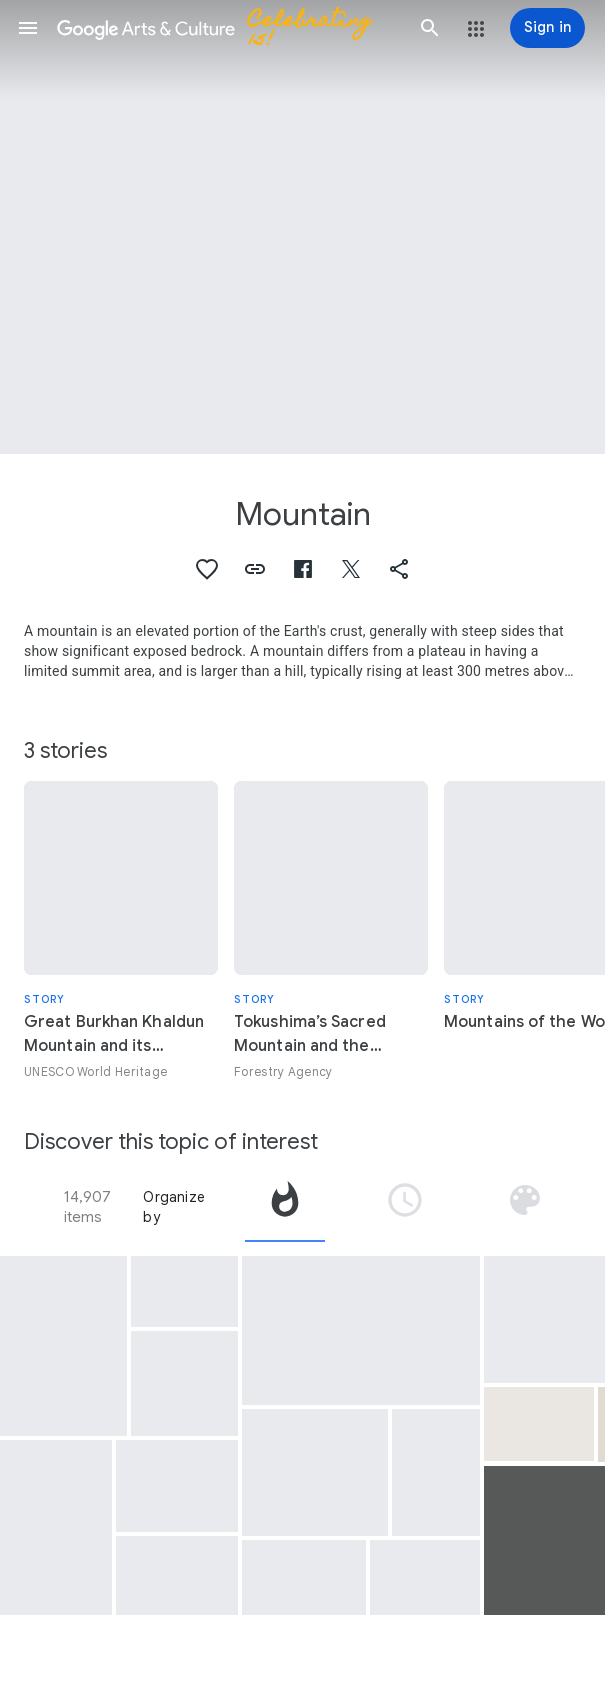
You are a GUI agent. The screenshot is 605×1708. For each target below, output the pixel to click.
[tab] (285, 1207)
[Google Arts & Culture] (229, 28)
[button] (28, 28)
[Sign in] (547, 28)
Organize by (174, 1207)
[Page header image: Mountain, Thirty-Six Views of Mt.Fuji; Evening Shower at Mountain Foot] (302, 227)
